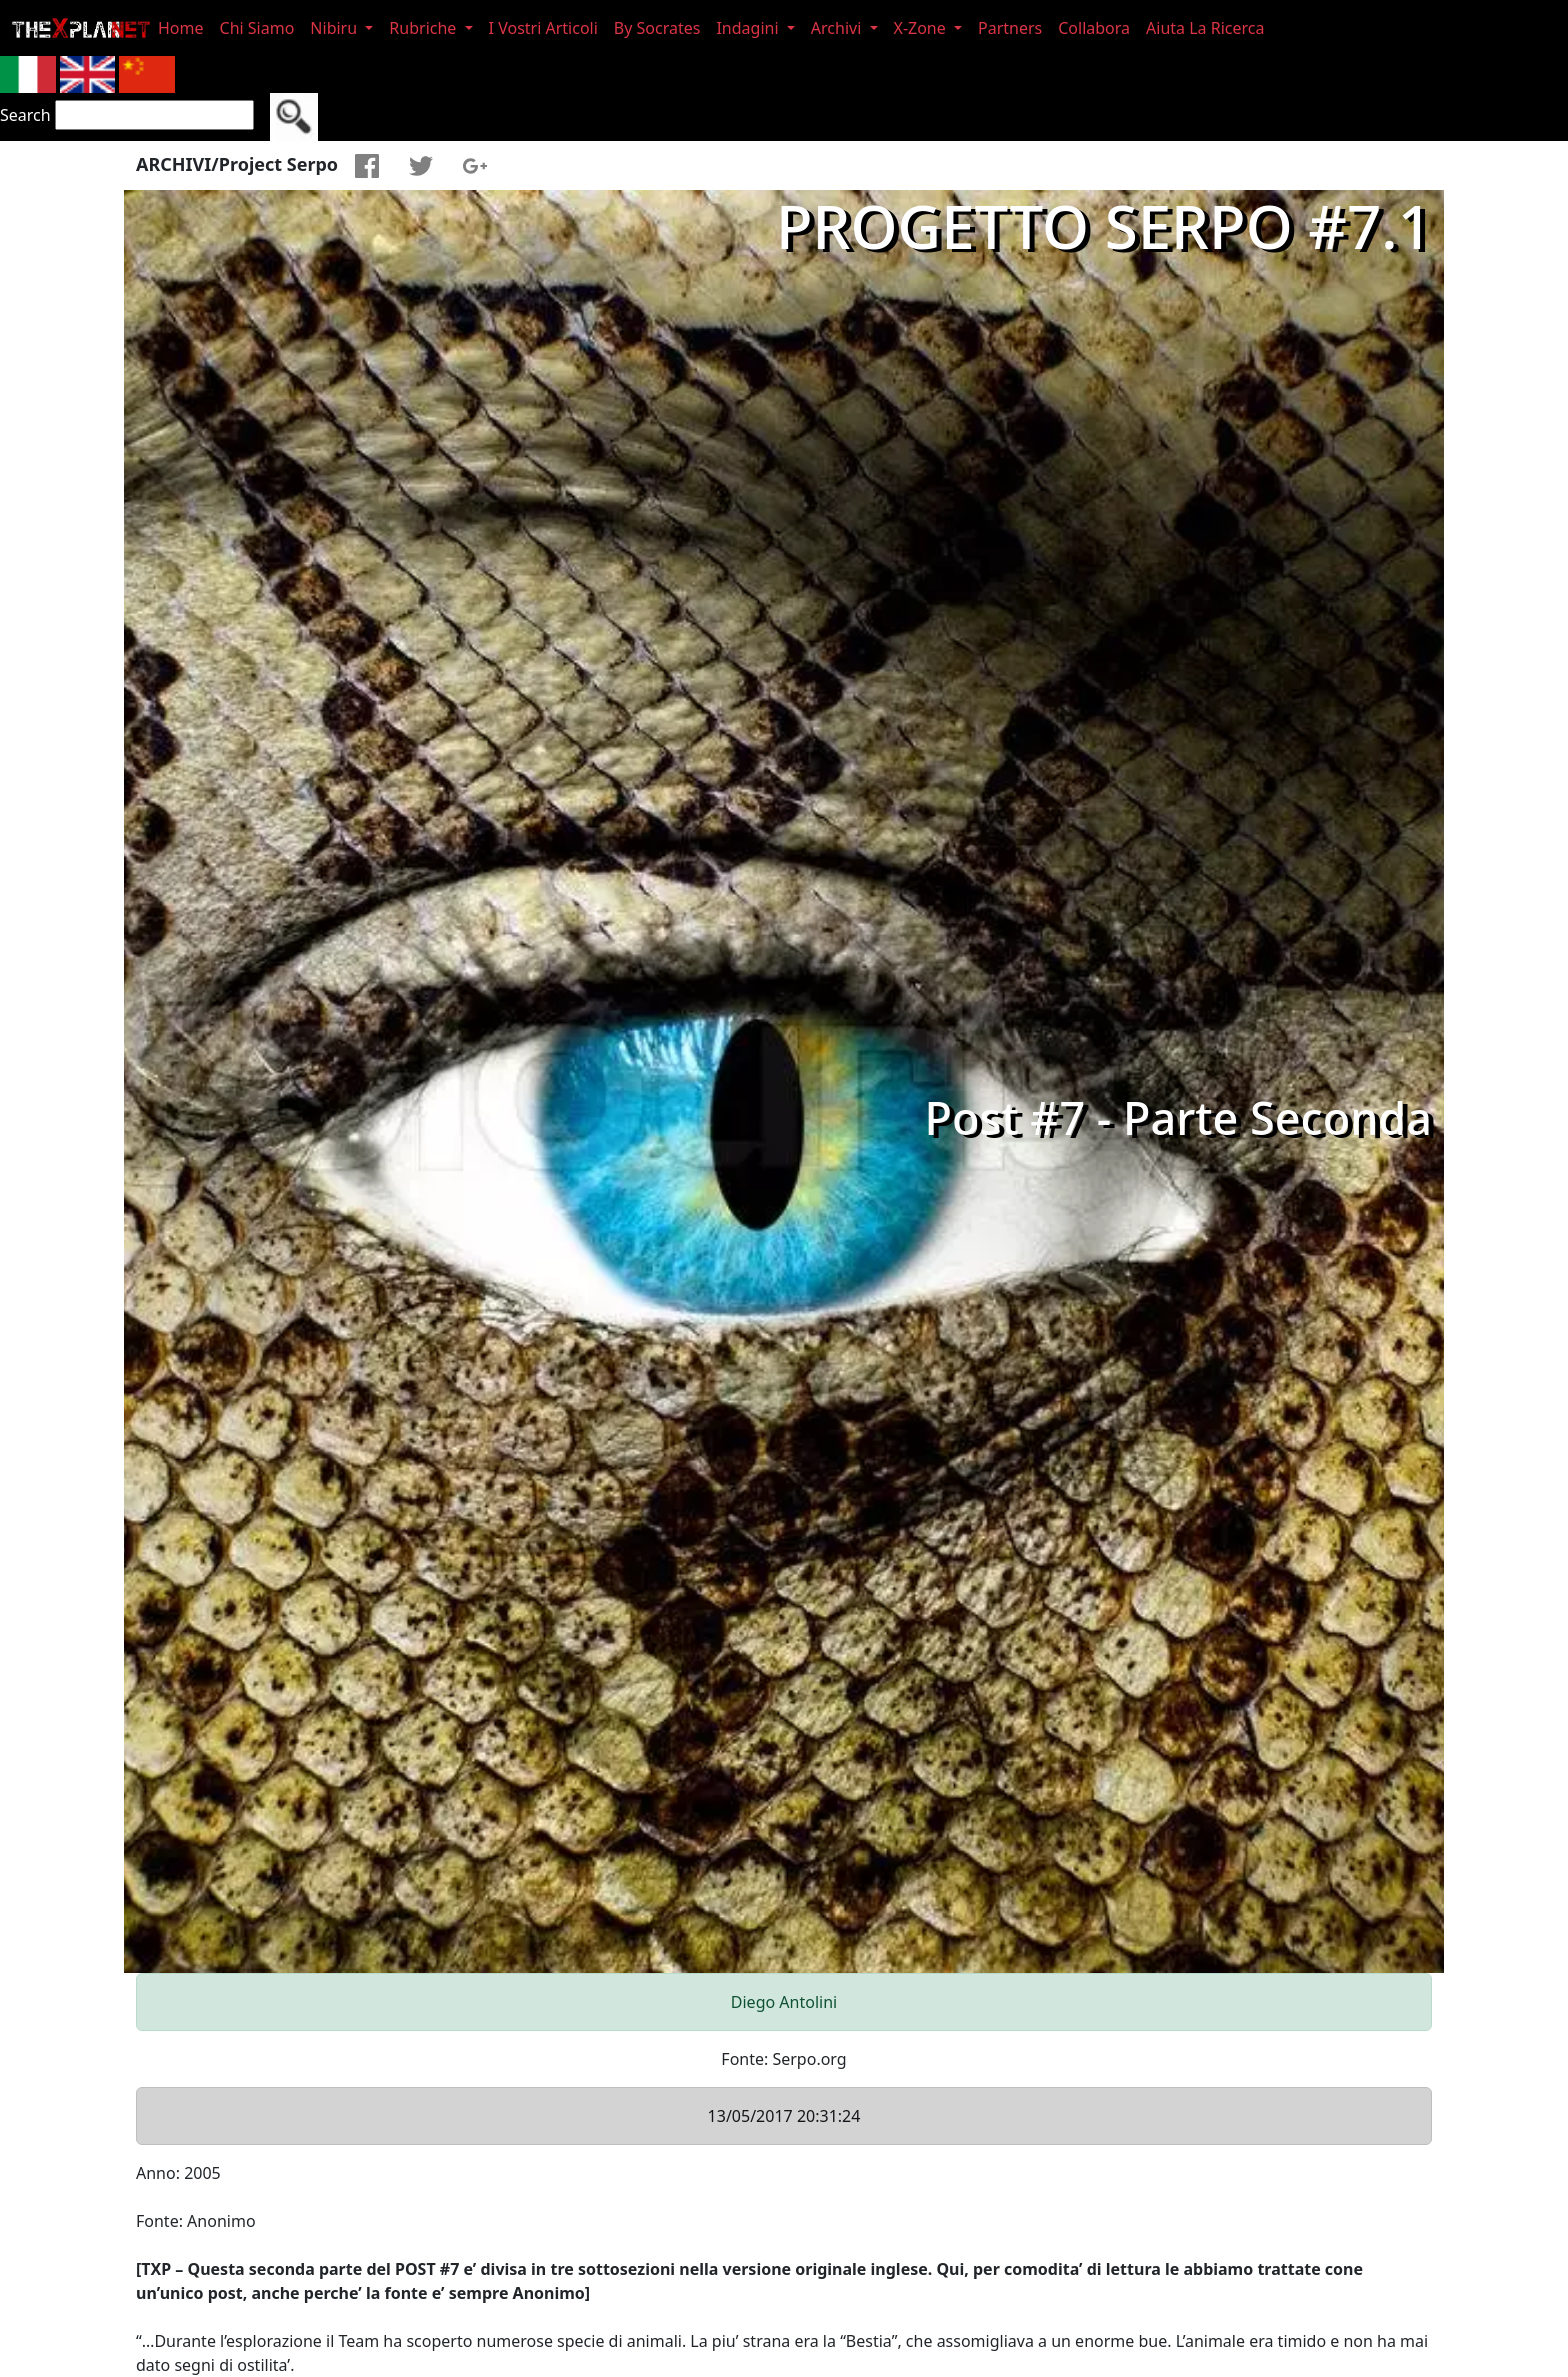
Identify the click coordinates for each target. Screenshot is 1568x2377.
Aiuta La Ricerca (1205, 28)
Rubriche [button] (424, 28)
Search (25, 115)
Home (181, 28)
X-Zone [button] (922, 28)
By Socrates (657, 28)
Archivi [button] (838, 28)
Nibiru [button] (335, 28)
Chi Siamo (257, 28)
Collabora (1094, 28)
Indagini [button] (749, 28)
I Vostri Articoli (543, 28)
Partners (1010, 28)
